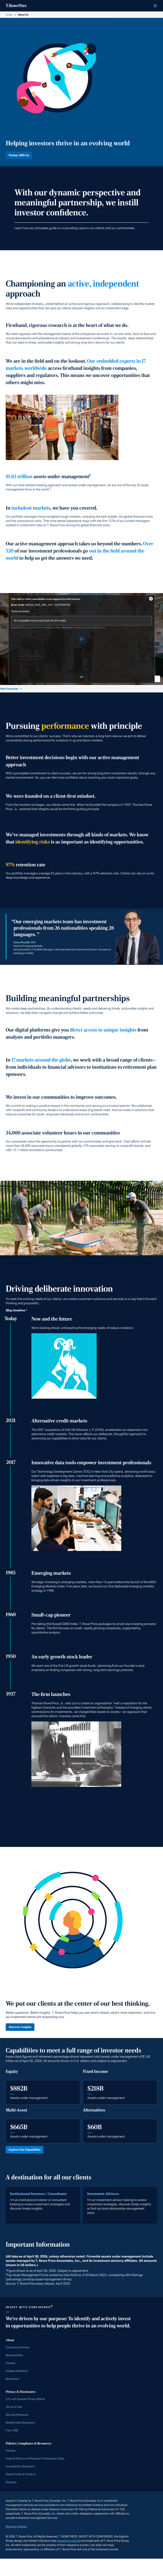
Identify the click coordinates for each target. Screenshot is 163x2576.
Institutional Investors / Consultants (38, 2194)
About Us (23, 14)
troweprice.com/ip (68, 2540)
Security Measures (17, 2414)
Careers (10, 2363)
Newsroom (12, 2378)
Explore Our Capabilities (24, 2149)
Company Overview (17, 2347)
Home (9, 14)
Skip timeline (15, 1310)
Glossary (11, 2482)
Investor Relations (17, 2371)
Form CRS (12, 2430)
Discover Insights (20, 2027)
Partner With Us (19, 155)
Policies (10, 2450)
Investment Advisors (103, 2194)
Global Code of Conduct (20, 2474)
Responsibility (14, 2355)
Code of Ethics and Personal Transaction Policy (35, 2458)
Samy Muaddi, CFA (24, 942)
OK (81, 676)
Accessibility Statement (20, 2466)
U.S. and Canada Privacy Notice (25, 2399)
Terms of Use (14, 2407)
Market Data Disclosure (20, 2422)
